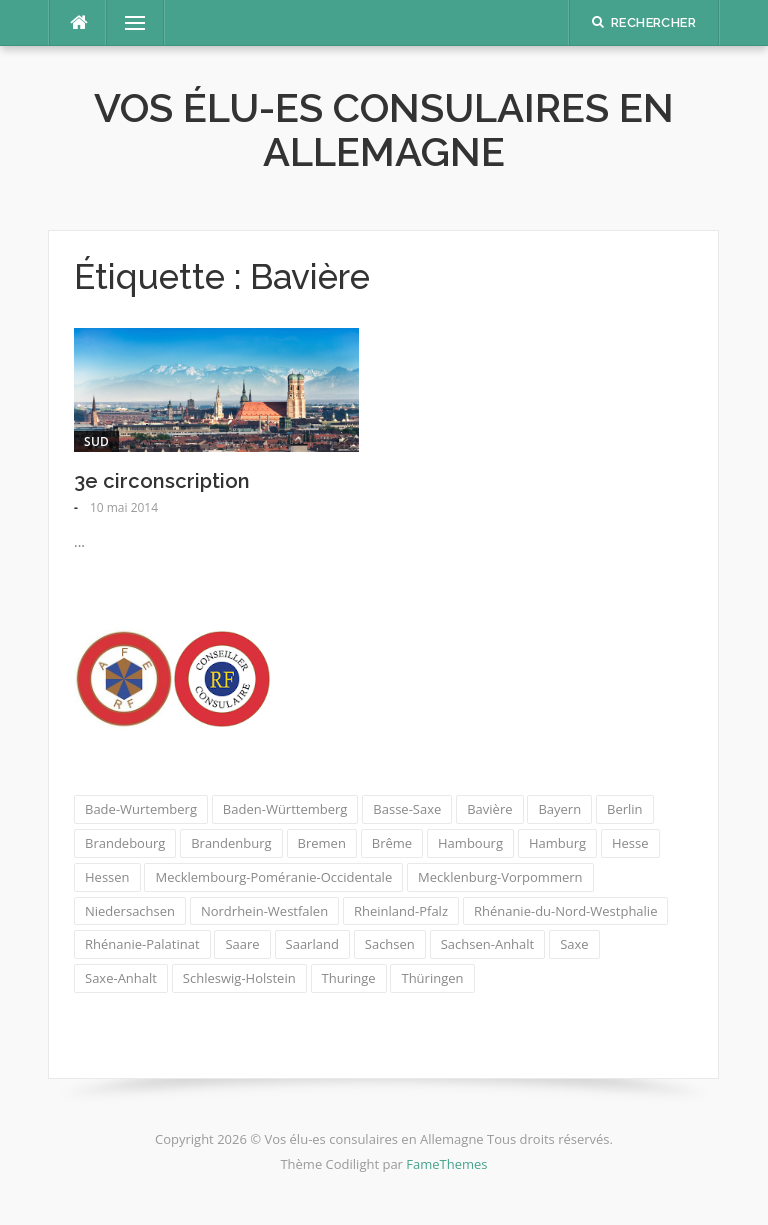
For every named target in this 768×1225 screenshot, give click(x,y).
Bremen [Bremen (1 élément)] (322, 843)
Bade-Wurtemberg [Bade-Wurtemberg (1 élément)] (141, 809)
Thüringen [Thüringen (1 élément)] (432, 978)
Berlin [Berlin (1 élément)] (625, 809)
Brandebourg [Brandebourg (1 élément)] (125, 843)
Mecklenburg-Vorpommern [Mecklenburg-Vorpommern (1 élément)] (500, 877)
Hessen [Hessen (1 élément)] (107, 877)
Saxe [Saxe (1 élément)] (574, 944)
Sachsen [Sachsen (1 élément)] (390, 944)
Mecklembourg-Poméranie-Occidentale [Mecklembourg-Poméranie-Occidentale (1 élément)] (273, 877)
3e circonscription (162, 481)
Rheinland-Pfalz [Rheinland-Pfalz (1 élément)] (401, 911)
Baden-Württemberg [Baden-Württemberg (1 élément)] (285, 809)
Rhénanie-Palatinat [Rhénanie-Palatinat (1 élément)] (142, 944)
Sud (96, 441)
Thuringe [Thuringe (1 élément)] (349, 978)
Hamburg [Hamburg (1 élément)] (557, 843)
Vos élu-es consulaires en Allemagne (384, 129)
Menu (127, 23)
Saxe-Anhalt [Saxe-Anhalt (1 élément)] (121, 978)
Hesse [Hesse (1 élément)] (630, 843)
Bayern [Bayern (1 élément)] (559, 809)
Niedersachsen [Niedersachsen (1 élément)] (130, 911)
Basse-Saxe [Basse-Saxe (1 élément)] (407, 809)
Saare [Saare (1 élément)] (242, 944)
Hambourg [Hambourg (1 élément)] (470, 843)
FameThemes (446, 1164)
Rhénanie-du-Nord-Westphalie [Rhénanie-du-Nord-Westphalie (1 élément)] (566, 911)
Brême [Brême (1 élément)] (392, 843)
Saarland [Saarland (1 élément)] (312, 944)
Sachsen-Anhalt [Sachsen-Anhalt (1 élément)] (488, 944)
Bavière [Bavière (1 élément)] (489, 809)
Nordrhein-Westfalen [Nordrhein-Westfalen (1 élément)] (264, 911)
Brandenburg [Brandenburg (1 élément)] (231, 843)
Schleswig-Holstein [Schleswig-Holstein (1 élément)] (239, 978)
